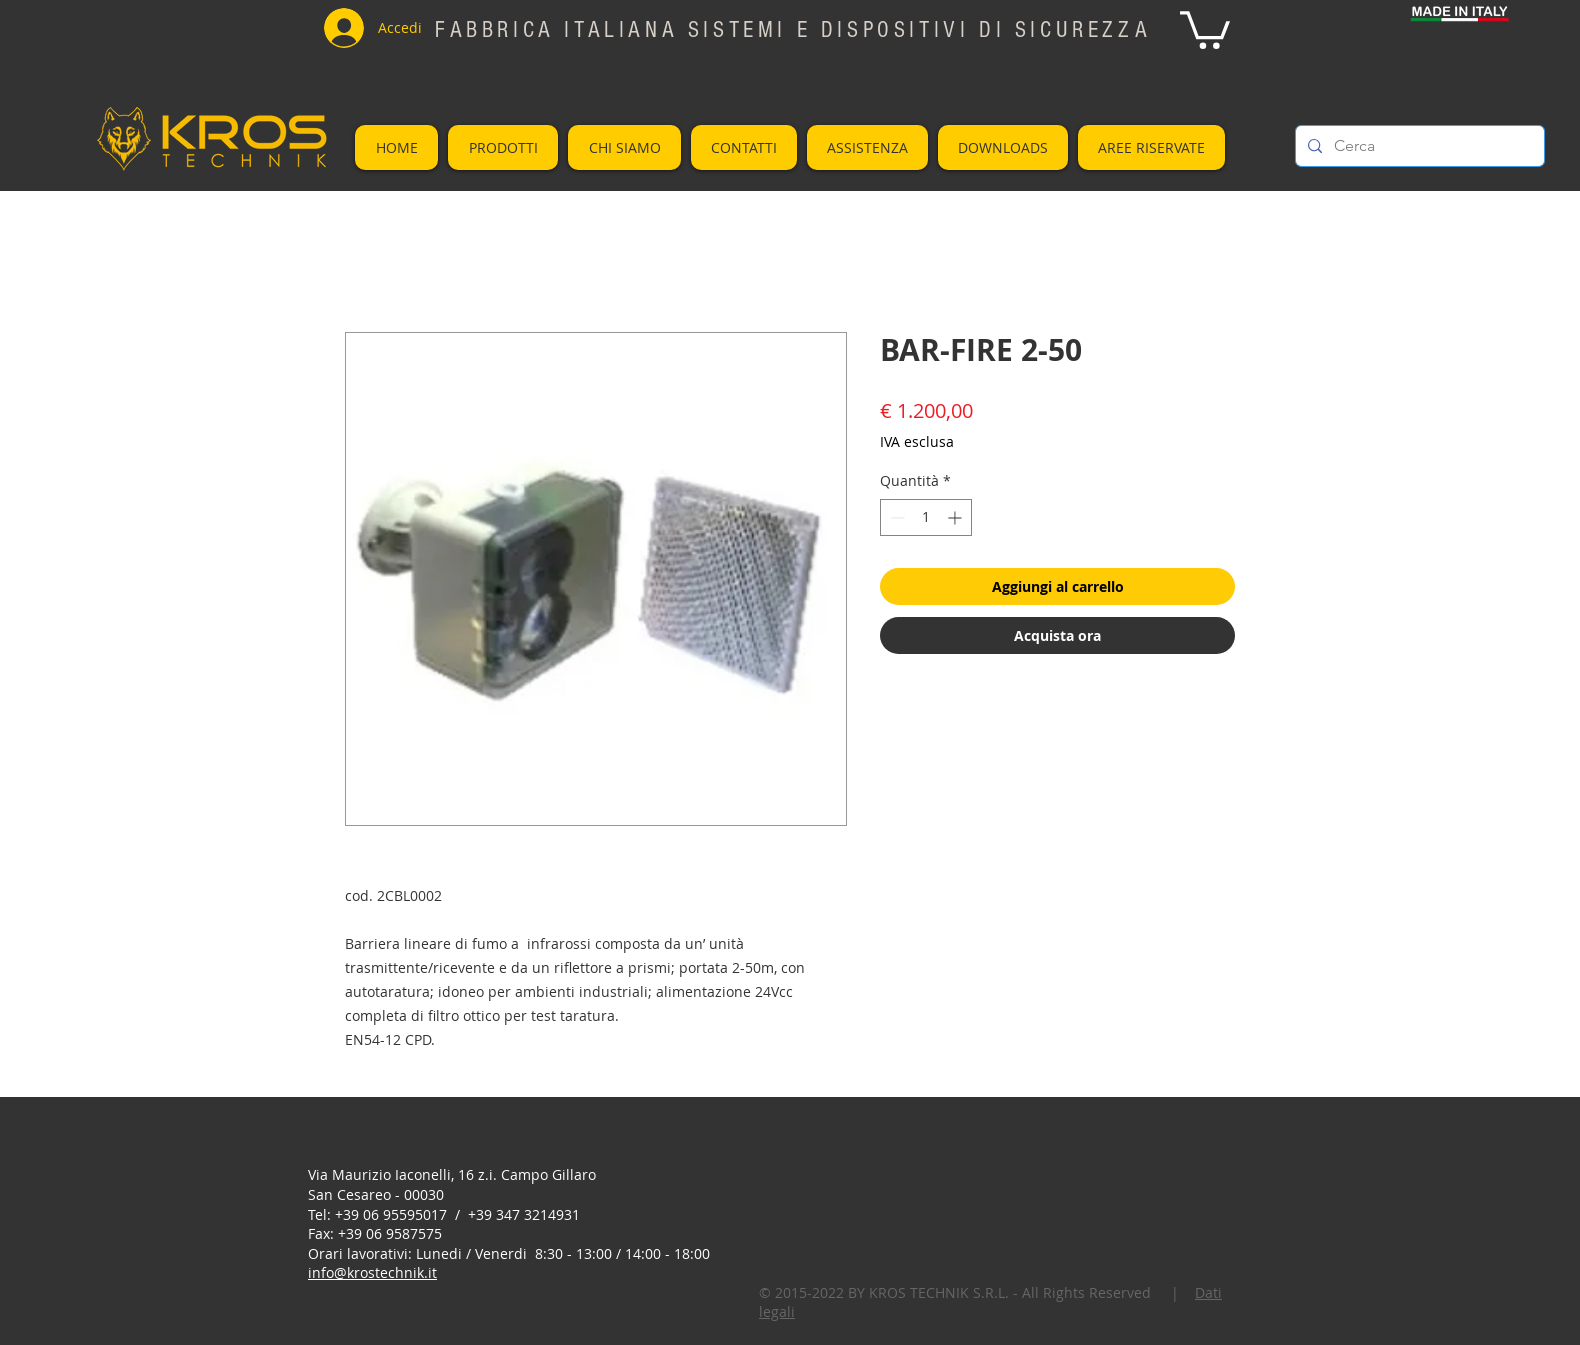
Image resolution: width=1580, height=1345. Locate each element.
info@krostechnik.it (372, 1272)
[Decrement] (895, 517)
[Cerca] (1418, 146)
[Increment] (956, 517)
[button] (1205, 28)
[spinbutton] (926, 517)
